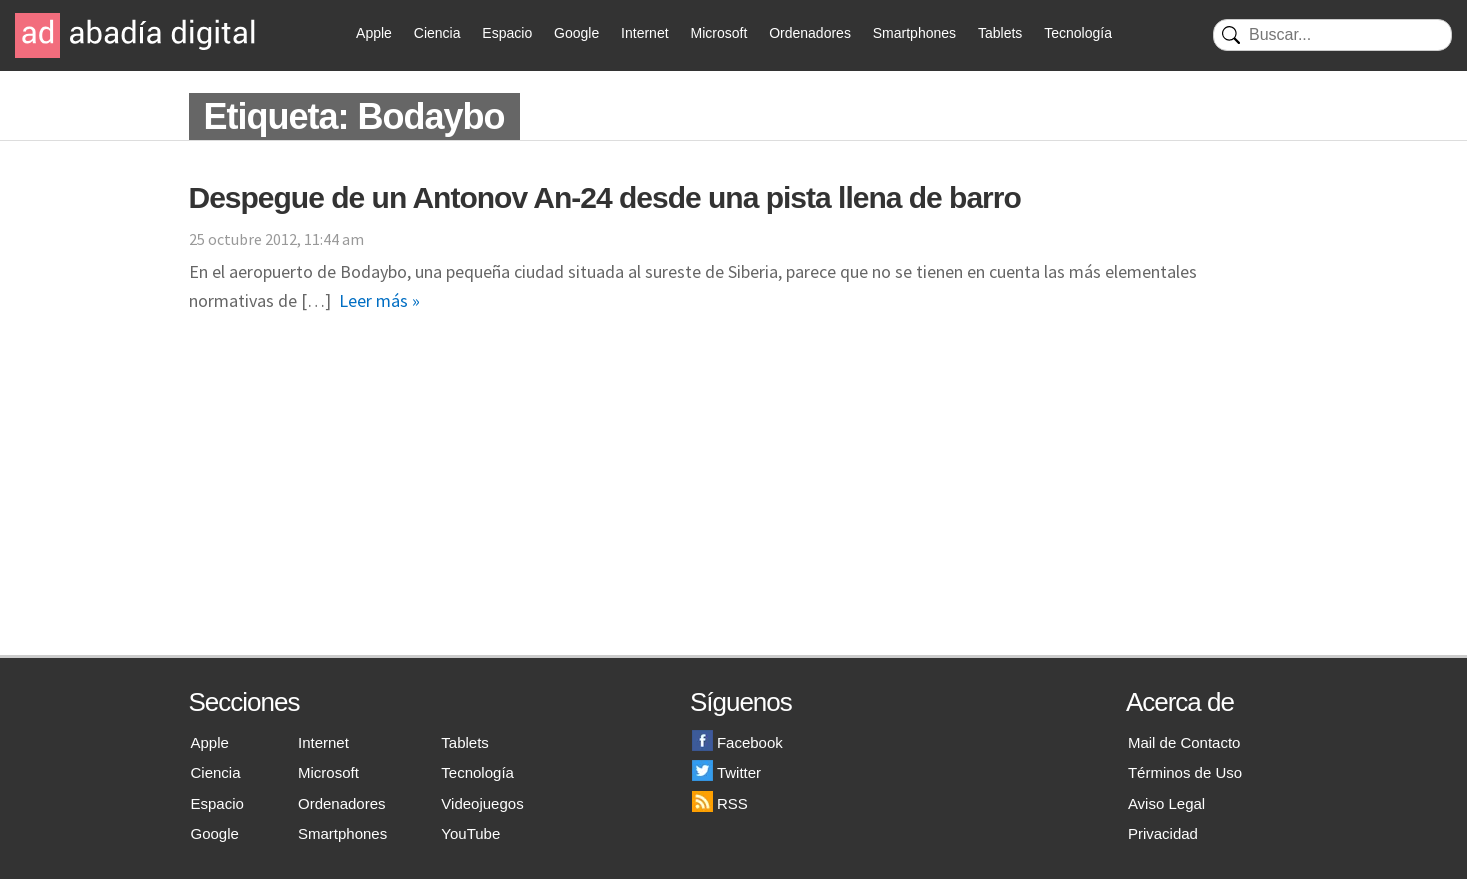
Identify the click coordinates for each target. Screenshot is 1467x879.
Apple (374, 33)
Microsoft (718, 33)
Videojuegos (482, 803)
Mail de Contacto (1184, 742)
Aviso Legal (1166, 803)
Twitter (726, 772)
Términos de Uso (1185, 772)
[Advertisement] (734, 505)
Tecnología (1078, 33)
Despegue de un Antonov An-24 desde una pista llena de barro (605, 197)
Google (576, 33)
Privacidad (1163, 833)
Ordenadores (810, 33)
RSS (720, 803)
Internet (644, 33)
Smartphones (914, 33)
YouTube (470, 833)
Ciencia (437, 33)
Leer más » (379, 300)
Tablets (1000, 33)
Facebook (737, 742)
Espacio (507, 33)
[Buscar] (1332, 35)
